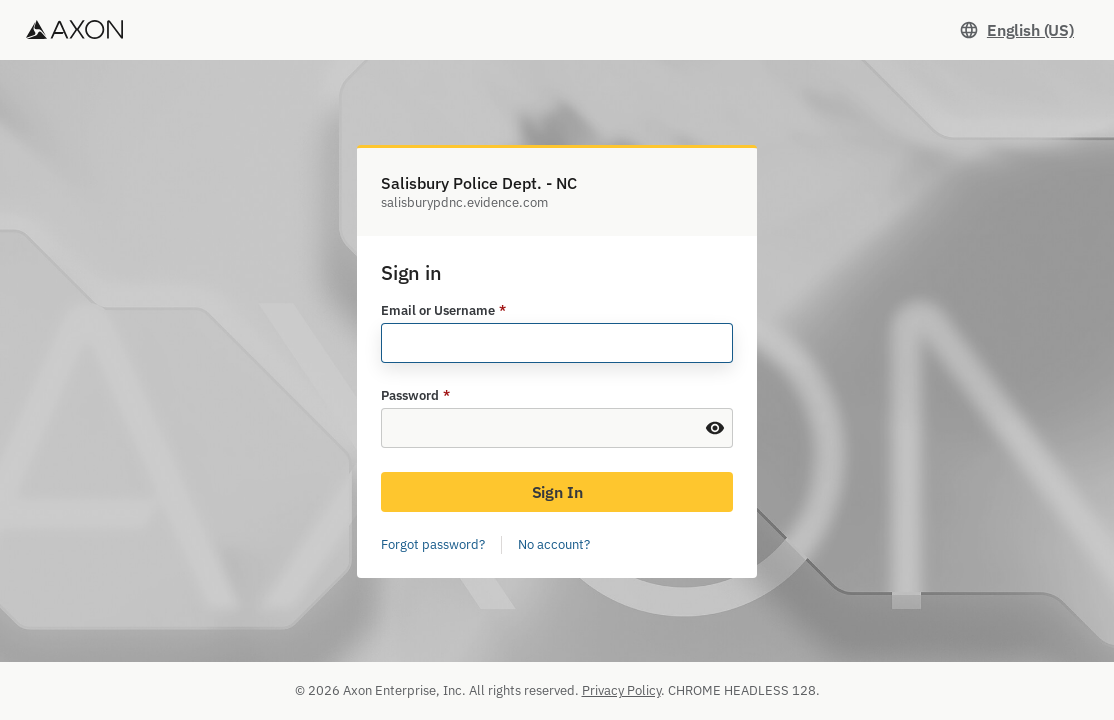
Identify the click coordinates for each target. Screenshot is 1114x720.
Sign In (557, 492)
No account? (554, 544)
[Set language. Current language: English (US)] (1016, 30)
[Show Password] (715, 428)
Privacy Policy (621, 690)
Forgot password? (433, 544)
